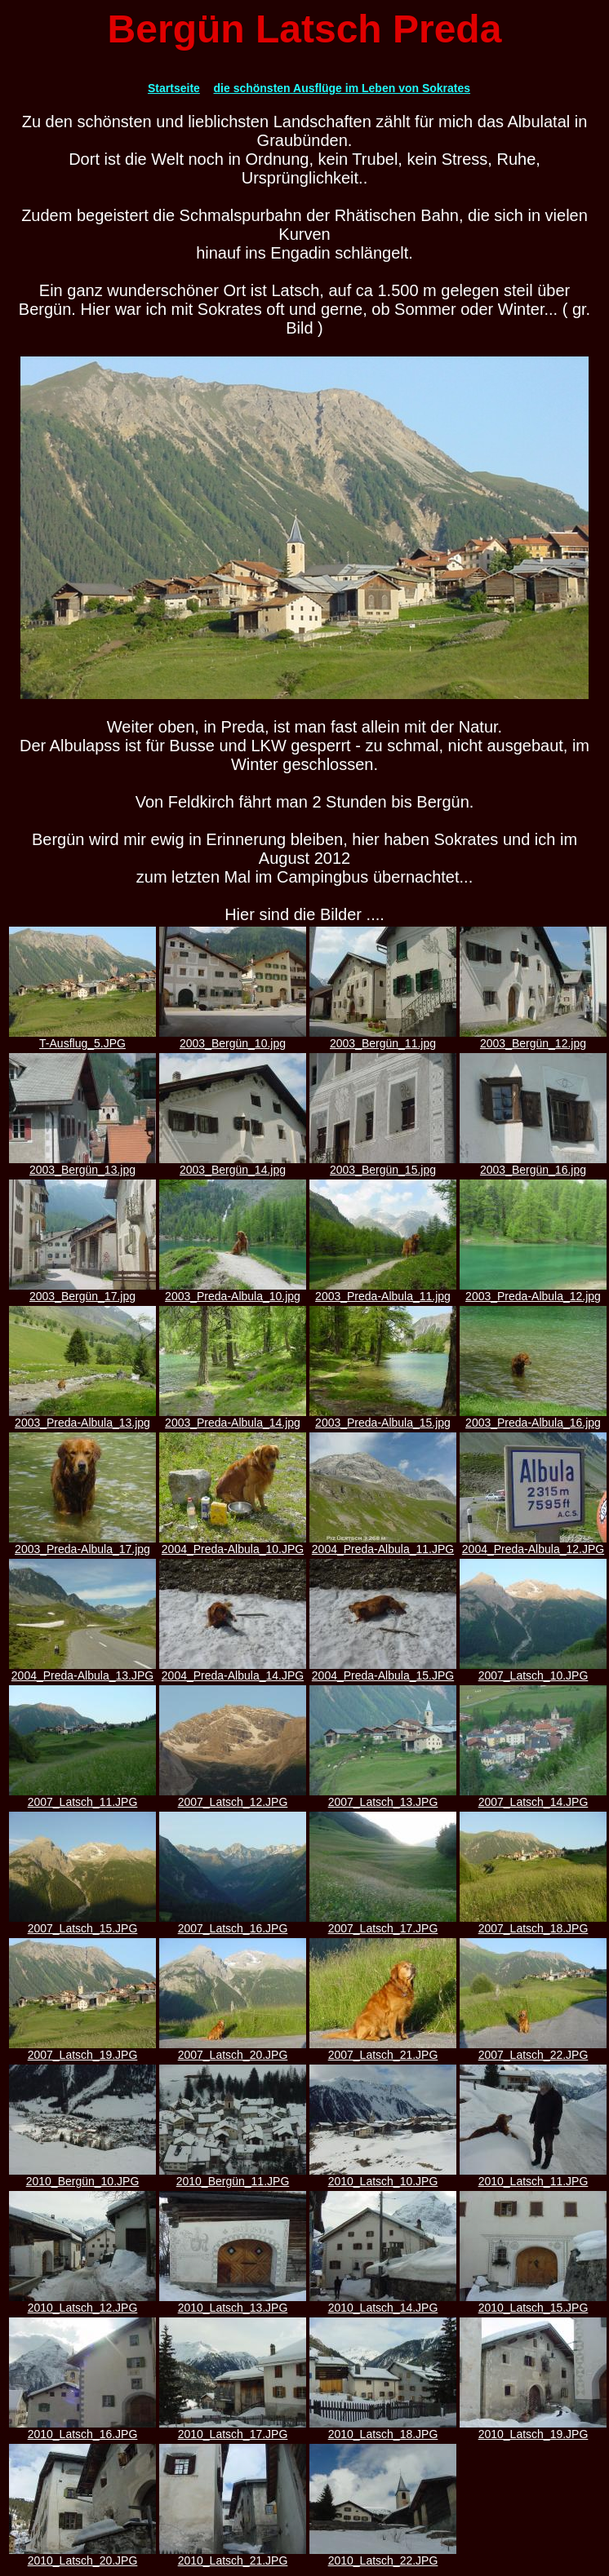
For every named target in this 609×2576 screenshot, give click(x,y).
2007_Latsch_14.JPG (533, 1796)
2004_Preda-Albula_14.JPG (232, 1670)
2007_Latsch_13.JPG (382, 1796)
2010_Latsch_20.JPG (82, 2555)
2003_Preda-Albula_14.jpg (232, 1417)
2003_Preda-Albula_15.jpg (382, 1417)
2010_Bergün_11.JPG (232, 2176)
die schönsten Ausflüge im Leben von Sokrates (342, 88)
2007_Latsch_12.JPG (232, 1796)
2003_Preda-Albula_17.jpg (82, 1544)
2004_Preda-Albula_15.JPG (382, 1670)
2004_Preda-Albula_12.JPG (533, 1544)
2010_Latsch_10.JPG (382, 2176)
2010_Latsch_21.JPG (232, 2555)
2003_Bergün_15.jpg (382, 1164)
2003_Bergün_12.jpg (533, 1038)
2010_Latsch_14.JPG (382, 2302)
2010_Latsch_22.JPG (382, 2555)
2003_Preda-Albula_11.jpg (382, 1291)
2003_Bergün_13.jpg (82, 1164)
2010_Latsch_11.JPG (533, 2176)
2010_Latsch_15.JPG (533, 2302)
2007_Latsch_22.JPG (533, 2049)
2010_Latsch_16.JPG (82, 2429)
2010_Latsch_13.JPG (232, 2302)
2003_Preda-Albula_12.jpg (533, 1291)
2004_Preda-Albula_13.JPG (82, 1670)
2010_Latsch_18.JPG (382, 2429)
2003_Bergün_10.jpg (232, 1038)
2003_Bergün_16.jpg (533, 1164)
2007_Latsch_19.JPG (82, 2049)
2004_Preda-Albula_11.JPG (382, 1544)
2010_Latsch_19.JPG (533, 2429)
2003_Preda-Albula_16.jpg (533, 1417)
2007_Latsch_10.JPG (533, 1670)
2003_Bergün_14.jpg (232, 1164)
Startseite (174, 88)
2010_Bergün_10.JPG (82, 2176)
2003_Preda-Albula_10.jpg (232, 1291)
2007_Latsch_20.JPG (232, 2049)
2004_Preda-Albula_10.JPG (232, 1544)
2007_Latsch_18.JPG (533, 1923)
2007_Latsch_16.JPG (232, 1923)
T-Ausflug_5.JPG (82, 1038)
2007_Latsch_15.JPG (82, 1923)
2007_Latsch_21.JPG (382, 2049)
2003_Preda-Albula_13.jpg (82, 1417)
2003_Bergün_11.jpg (382, 1038)
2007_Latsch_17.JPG (382, 1923)
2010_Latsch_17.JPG (232, 2429)
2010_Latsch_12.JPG (82, 2302)
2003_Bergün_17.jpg (82, 1291)
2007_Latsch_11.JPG (82, 1796)
